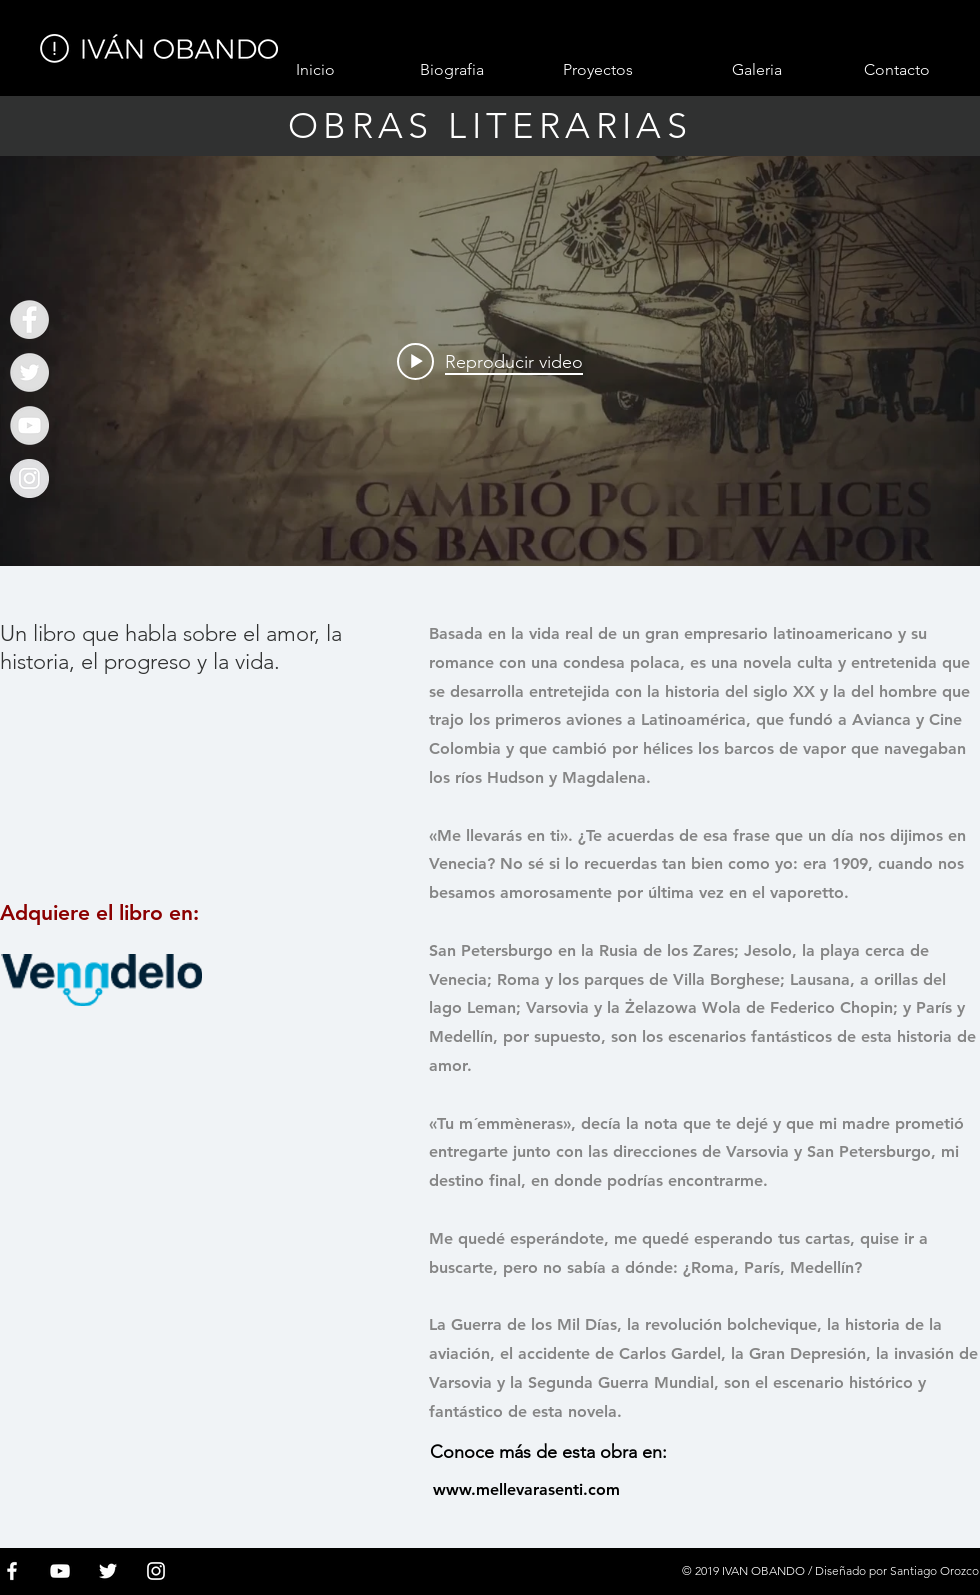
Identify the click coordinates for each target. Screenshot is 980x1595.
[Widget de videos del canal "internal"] (490, 361)
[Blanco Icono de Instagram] (156, 1571)
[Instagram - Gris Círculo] (29, 478)
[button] (568, 70)
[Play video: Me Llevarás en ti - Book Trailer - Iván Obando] (490, 361)
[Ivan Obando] (29, 319)
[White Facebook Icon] (12, 1571)
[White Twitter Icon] (108, 1571)
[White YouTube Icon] (60, 1571)
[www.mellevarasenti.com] (526, 1490)
